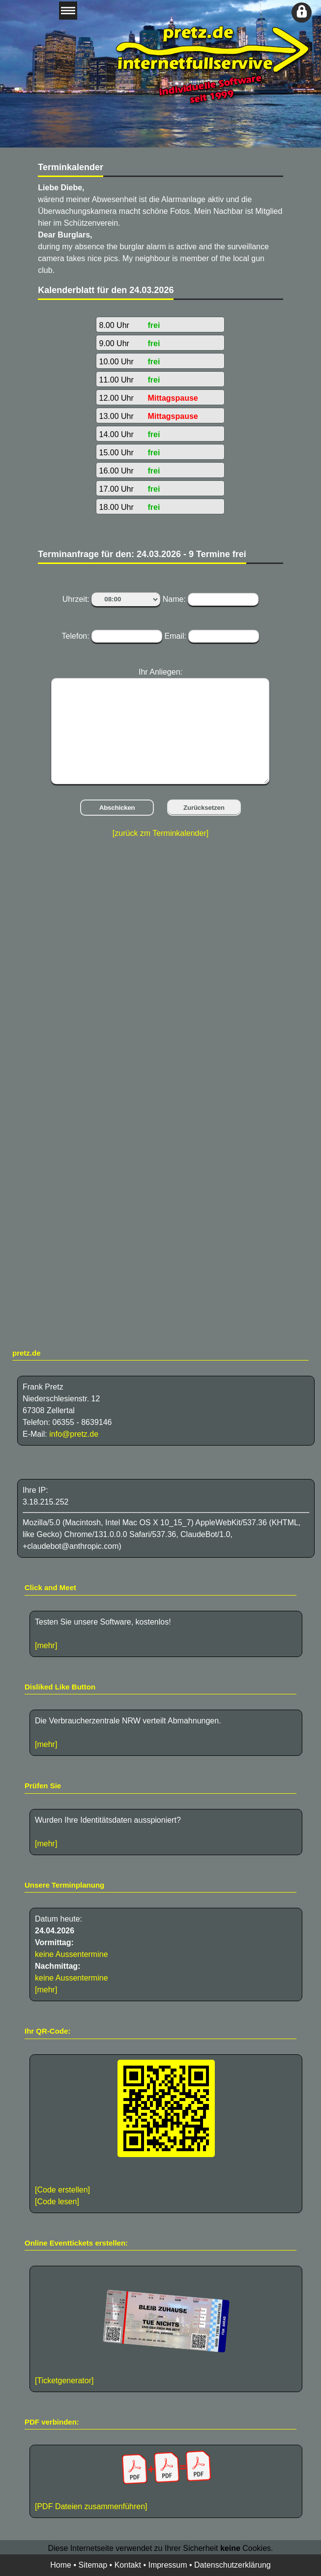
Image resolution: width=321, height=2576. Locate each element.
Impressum (167, 2565)
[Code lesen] (57, 2201)
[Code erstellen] (62, 2190)
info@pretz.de (73, 1434)
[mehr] (46, 1645)
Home (60, 2565)
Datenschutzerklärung (232, 2565)
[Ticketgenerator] (64, 2380)
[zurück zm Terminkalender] (160, 833)
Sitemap (92, 2565)
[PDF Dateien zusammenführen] (166, 2480)
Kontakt (128, 2565)
